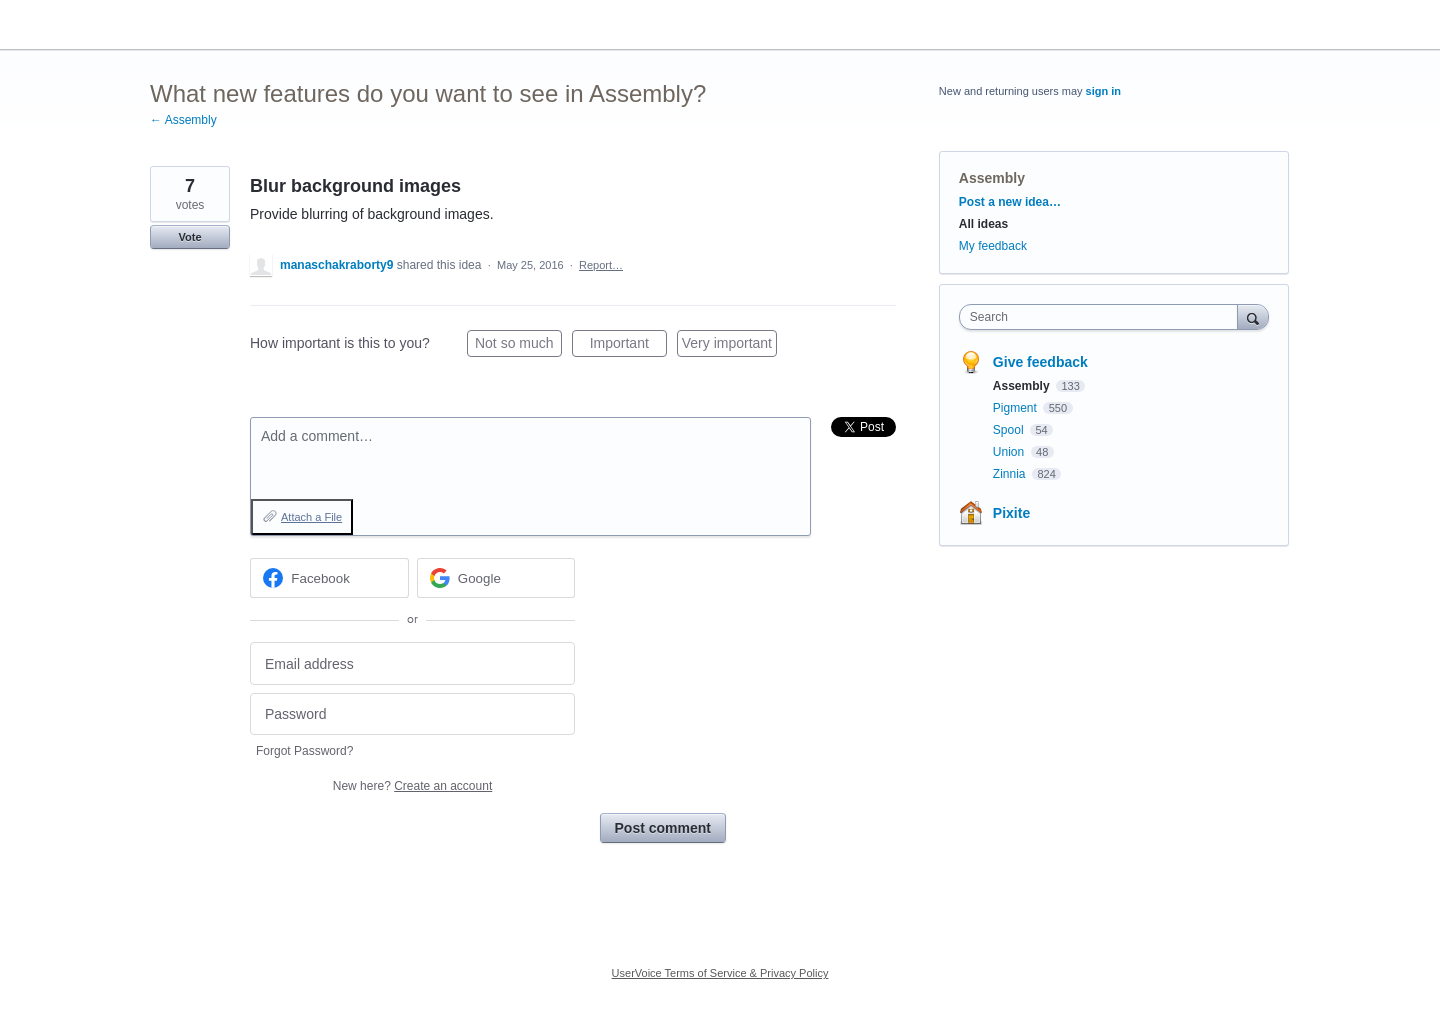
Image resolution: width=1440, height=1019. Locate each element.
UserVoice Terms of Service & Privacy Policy (720, 973)
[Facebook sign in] (329, 578)
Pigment (1016, 408)
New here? (412, 786)
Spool (1010, 430)
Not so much (518, 346)
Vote (189, 237)
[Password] (412, 714)
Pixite (1011, 513)
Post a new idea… (1010, 202)
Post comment (663, 828)
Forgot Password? (304, 751)
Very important (729, 346)
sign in (1103, 91)
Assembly (992, 178)
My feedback (993, 246)
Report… (601, 265)
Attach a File (311, 517)
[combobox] (1103, 317)
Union (1010, 452)
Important (628, 346)
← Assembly (183, 120)
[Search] (1253, 316)
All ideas (983, 224)
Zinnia (1011, 474)
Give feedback (1040, 362)
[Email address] (412, 663)
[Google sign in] (496, 578)
